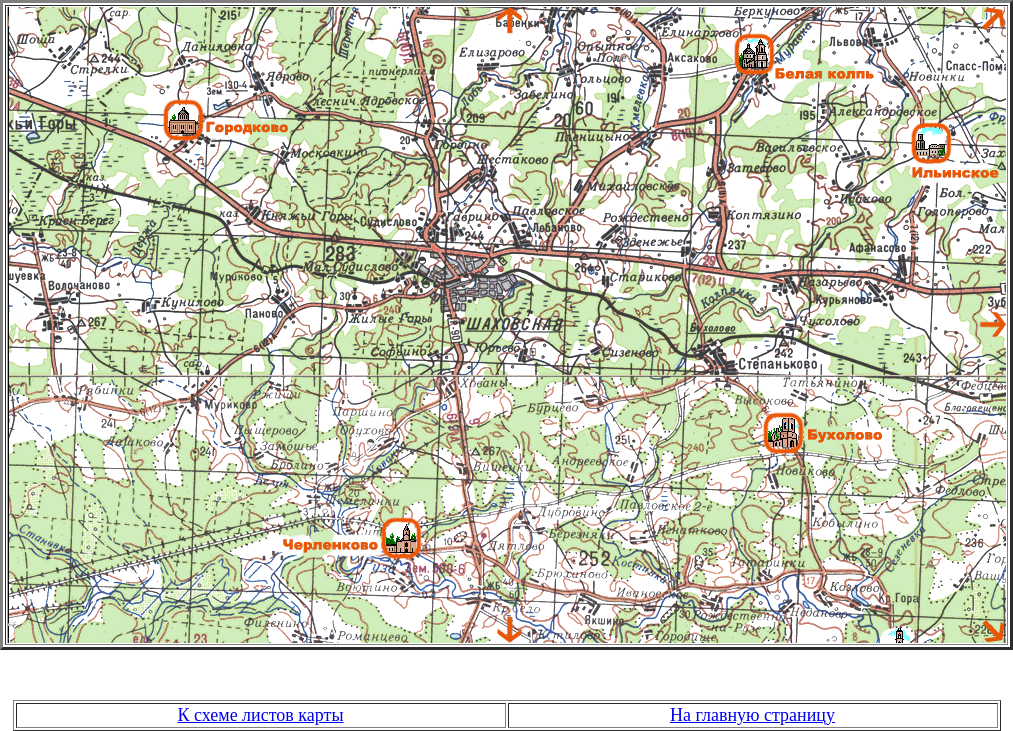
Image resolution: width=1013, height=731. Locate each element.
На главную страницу (752, 715)
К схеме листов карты (260, 715)
